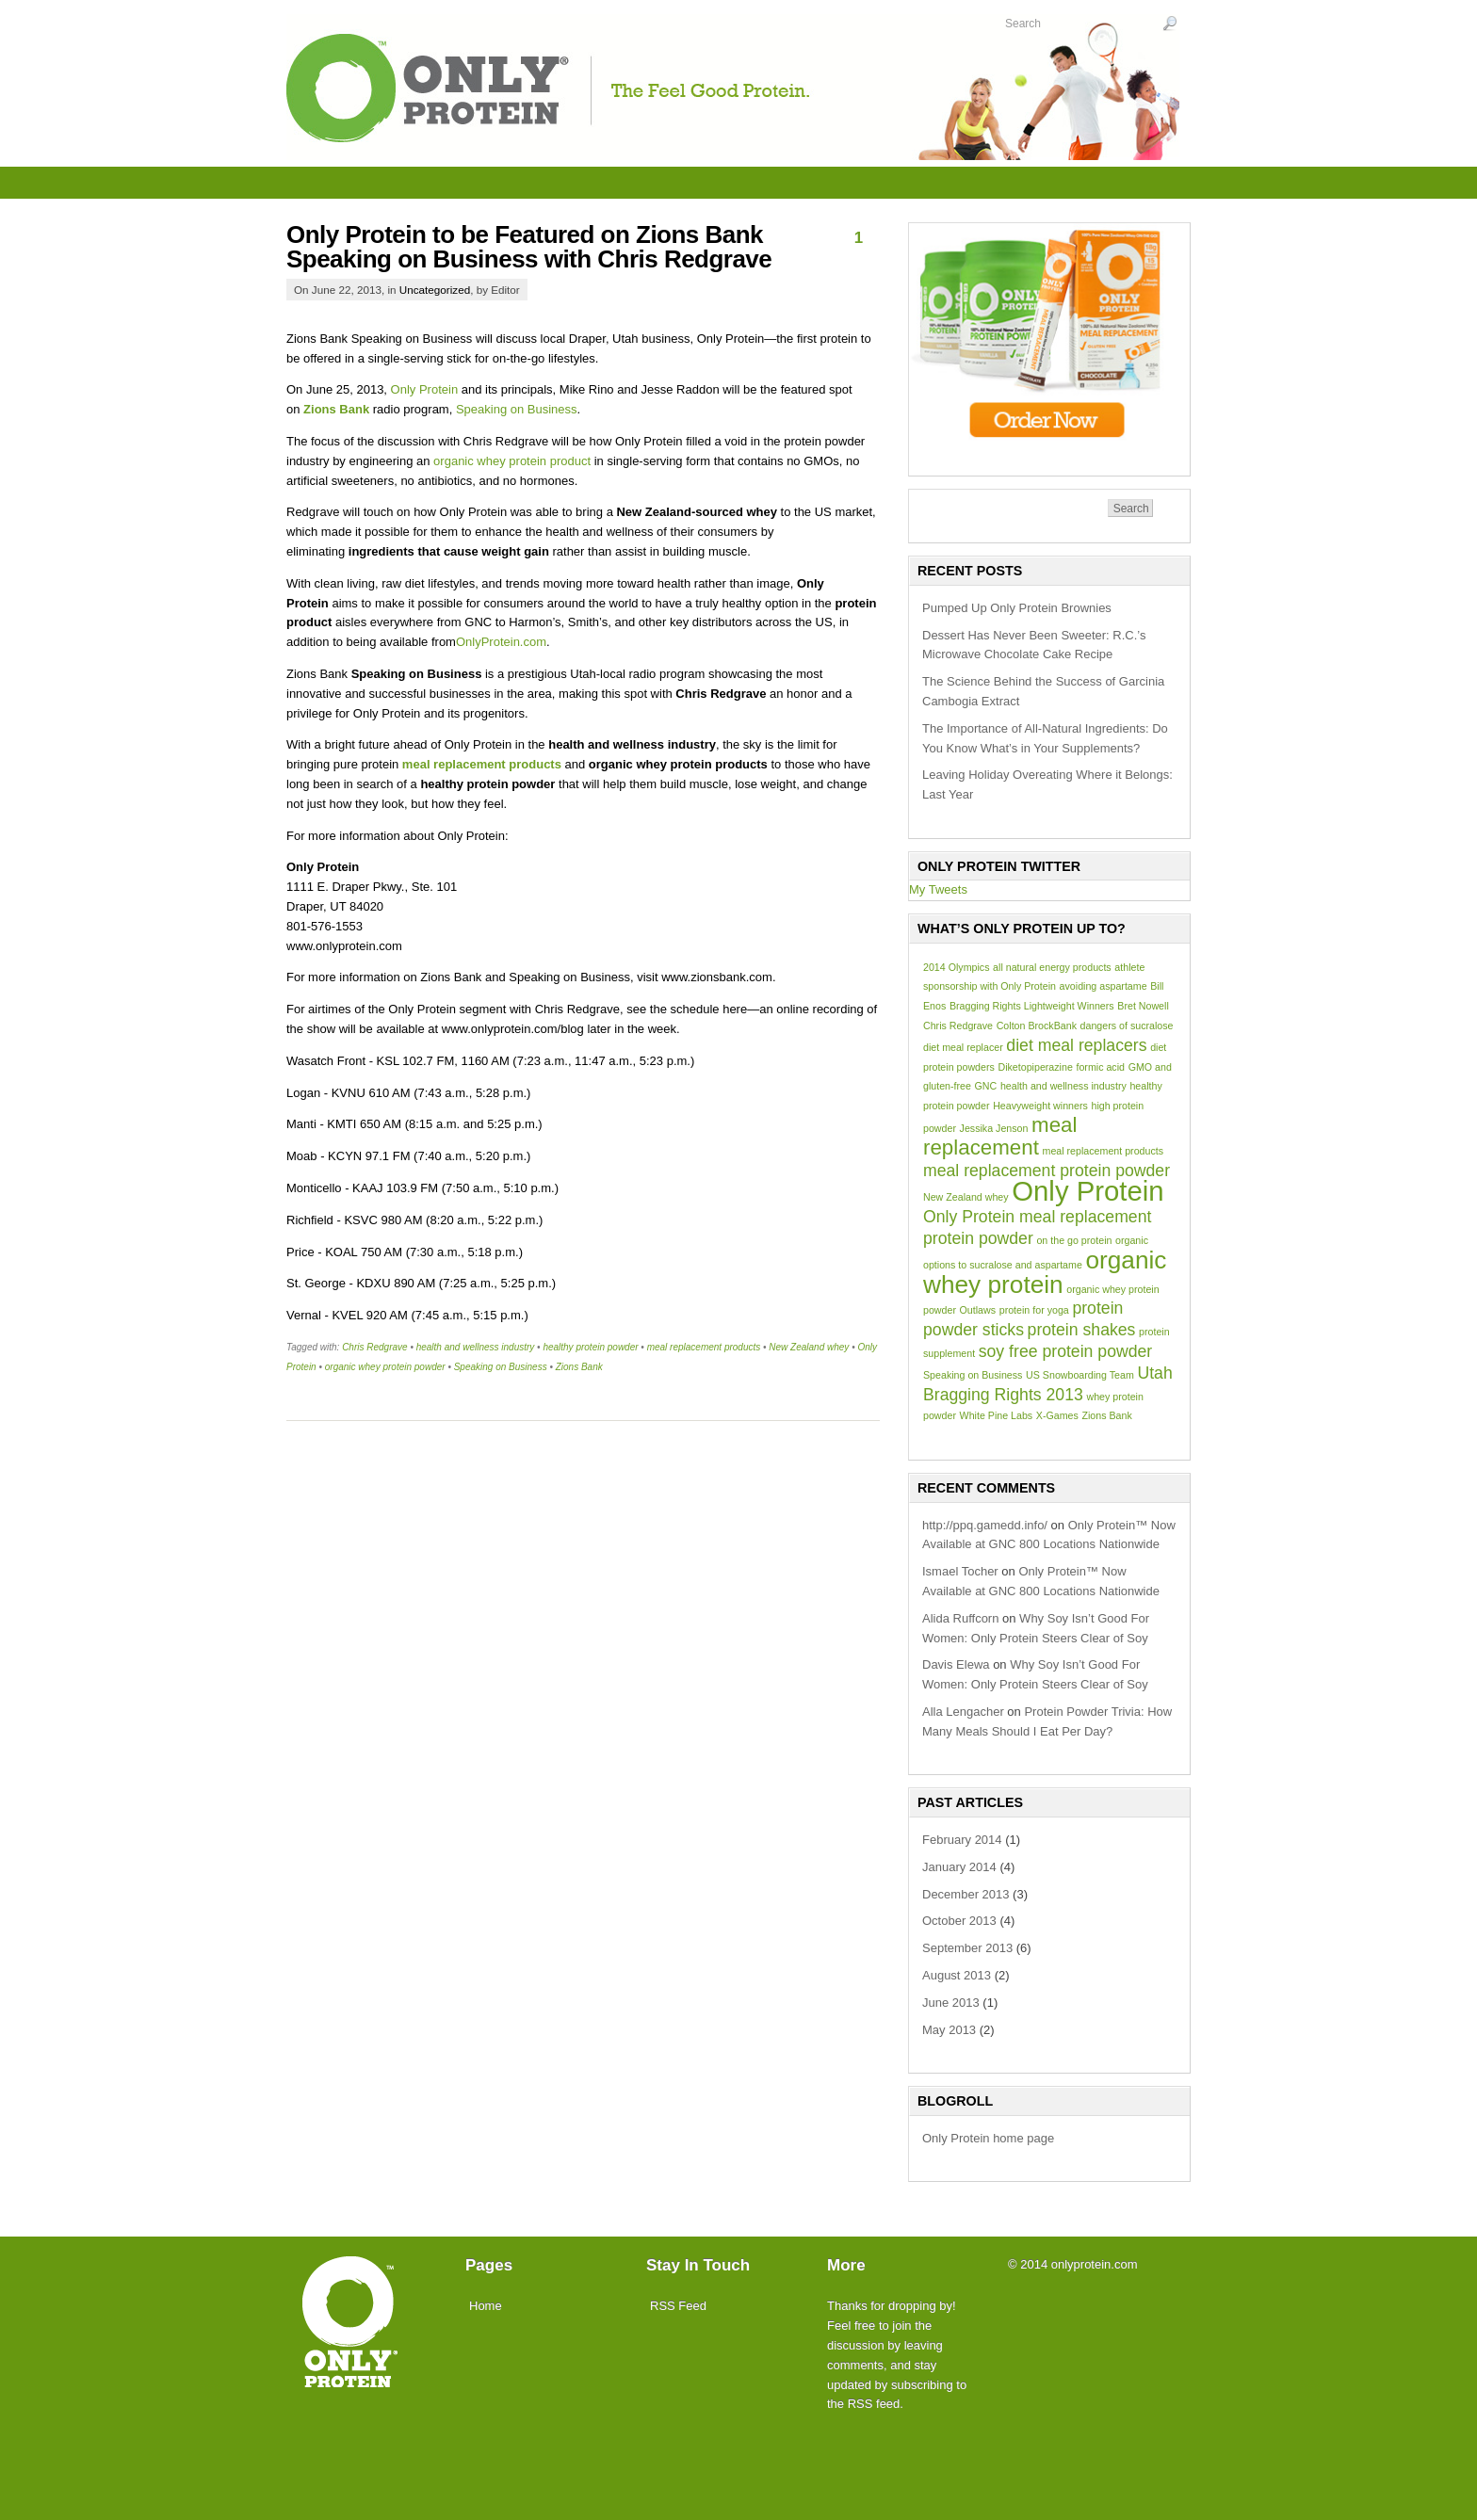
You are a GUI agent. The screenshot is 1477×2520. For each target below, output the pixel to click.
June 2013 (951, 2002)
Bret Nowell (1142, 1005)
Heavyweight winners (1040, 1105)
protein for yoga (1034, 1310)
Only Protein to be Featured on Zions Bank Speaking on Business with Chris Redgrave (528, 246)
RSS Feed (678, 2306)
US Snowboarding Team (1080, 1375)
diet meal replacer (963, 1047)
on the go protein (1074, 1240)
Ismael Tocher (960, 1571)
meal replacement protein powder (1046, 1170)
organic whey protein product (512, 461)
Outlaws (978, 1310)
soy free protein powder (1066, 1351)
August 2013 (956, 1975)
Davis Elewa (956, 1664)
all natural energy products (1052, 967)
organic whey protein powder (385, 1367)
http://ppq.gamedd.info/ (984, 1525)
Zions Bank (336, 409)
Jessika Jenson (994, 1128)
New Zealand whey (809, 1347)
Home (485, 2306)
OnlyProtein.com (501, 642)
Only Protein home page (988, 2138)
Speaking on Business (516, 409)
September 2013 (967, 1948)
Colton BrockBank (1037, 1025)
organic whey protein (1044, 1272)
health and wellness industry (475, 1347)
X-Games (1057, 1415)
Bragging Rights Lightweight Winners (1032, 1005)
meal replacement (1000, 1136)
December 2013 (966, 1894)
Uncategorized (434, 289)
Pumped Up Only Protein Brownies (1017, 608)
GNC (986, 1085)
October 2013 (959, 1921)
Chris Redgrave (374, 1347)
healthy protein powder (590, 1347)
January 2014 (959, 1867)
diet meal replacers (1076, 1045)
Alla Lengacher (963, 1711)
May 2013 (949, 2030)
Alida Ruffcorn (960, 1618)
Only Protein (425, 389)
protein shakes (1082, 1329)
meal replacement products (481, 764)
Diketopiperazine (1035, 1067)
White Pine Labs (996, 1415)
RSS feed (874, 2404)
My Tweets (938, 889)
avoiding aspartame (1103, 986)
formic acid (1100, 1067)
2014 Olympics (956, 967)
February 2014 (962, 1840)
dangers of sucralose (1127, 1025)
